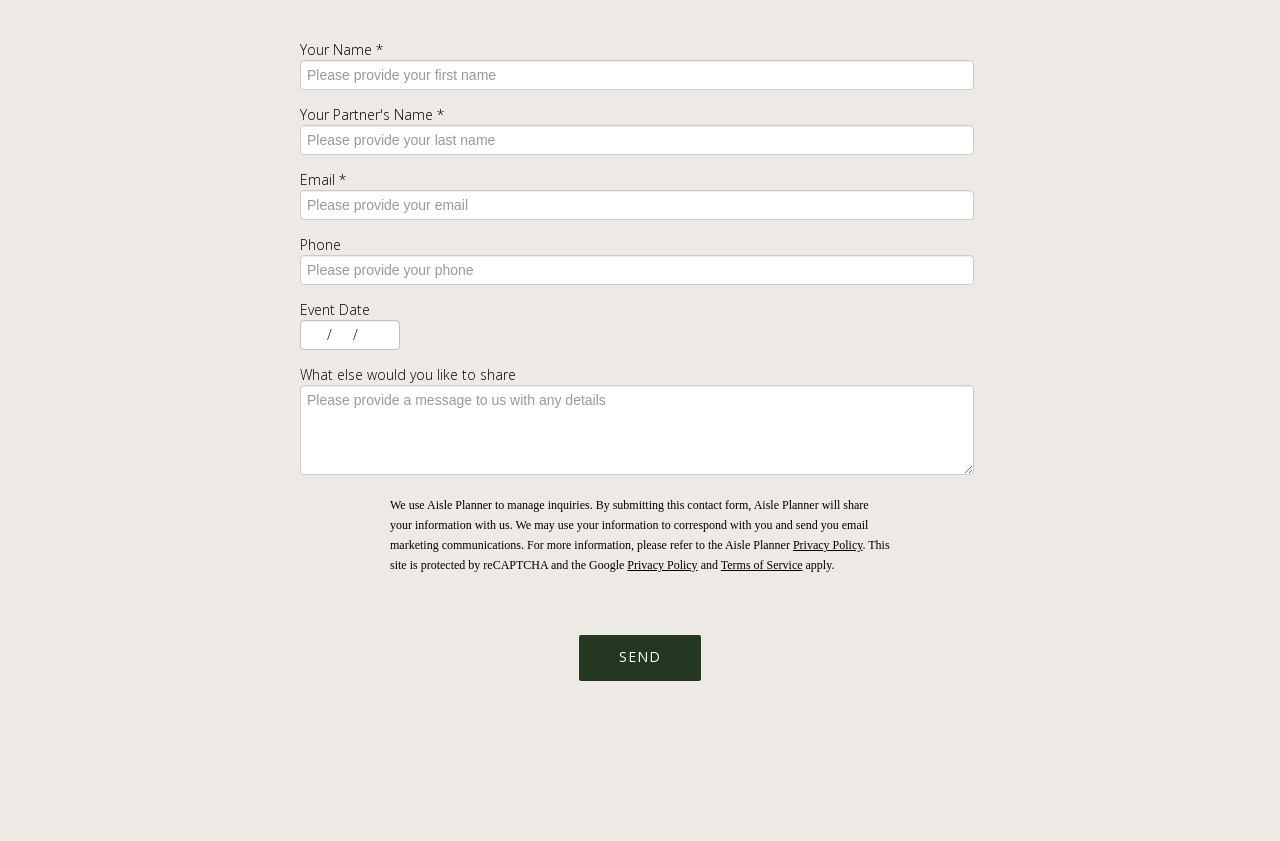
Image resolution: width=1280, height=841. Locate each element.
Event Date (335, 309)
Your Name (341, 49)
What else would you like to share (408, 374)
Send (640, 656)
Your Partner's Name (372, 114)
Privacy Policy (828, 545)
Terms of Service (762, 565)
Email (323, 179)
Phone (320, 244)
